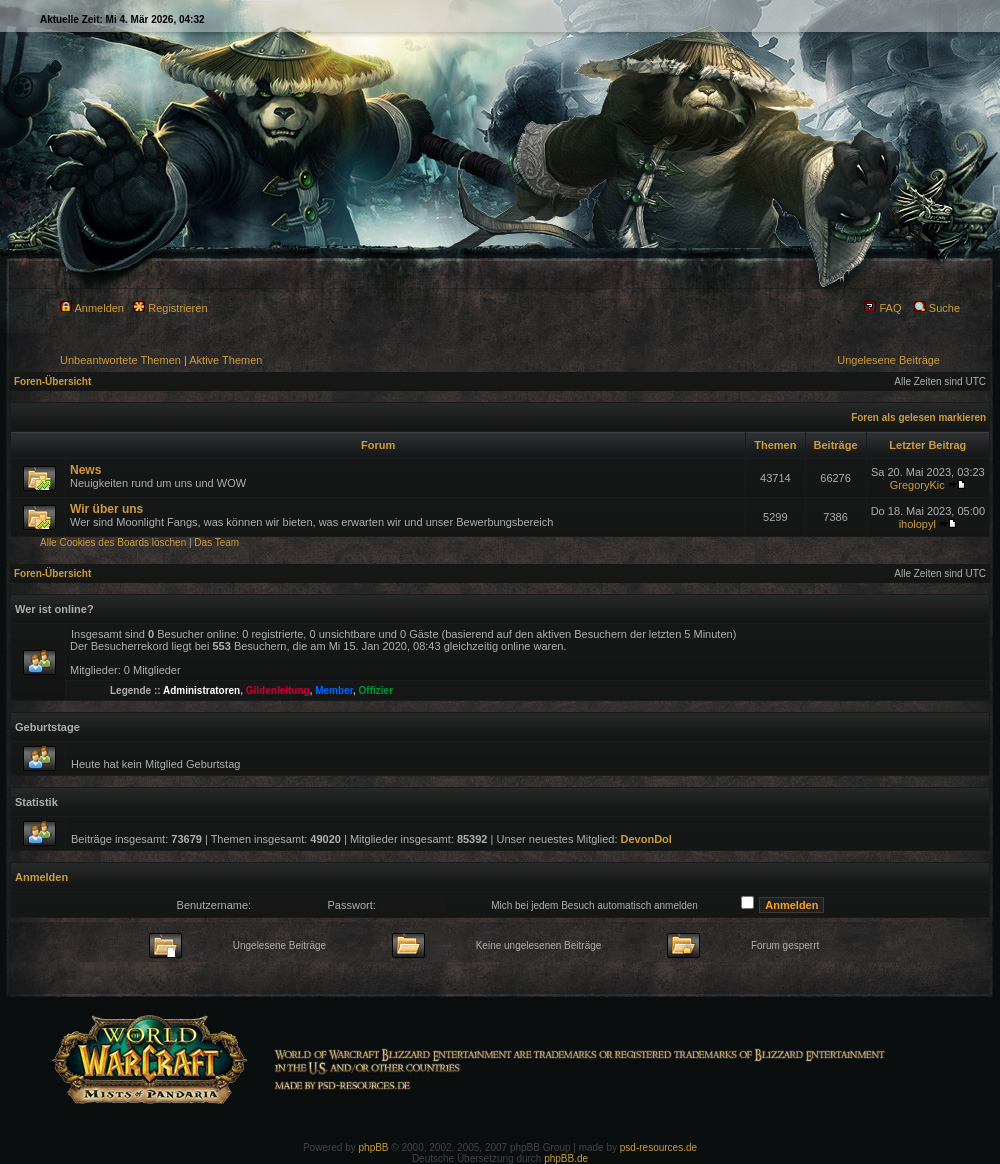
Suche (937, 308)
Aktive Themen (225, 360)
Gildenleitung (278, 690)
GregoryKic (917, 485)
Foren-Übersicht (52, 381)
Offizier (376, 690)
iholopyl (917, 524)
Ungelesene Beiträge (888, 360)
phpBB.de (566, 1158)
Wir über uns (106, 509)
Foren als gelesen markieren (918, 417)
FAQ (882, 308)
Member (334, 690)
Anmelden (92, 308)
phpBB (374, 1147)
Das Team (216, 542)
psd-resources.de (658, 1147)
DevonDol (646, 839)
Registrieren (170, 308)
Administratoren (201, 690)
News (85, 470)
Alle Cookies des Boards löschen (113, 542)
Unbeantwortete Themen (120, 360)
